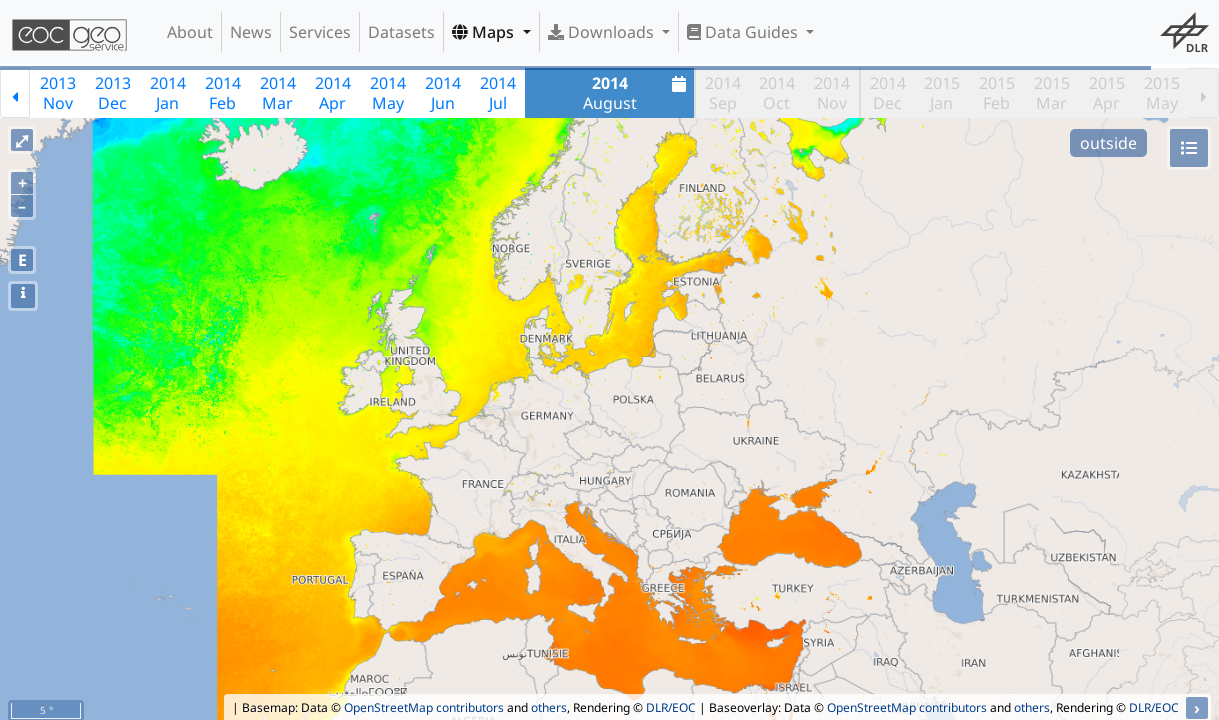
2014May (388, 93)
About (190, 32)
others (549, 707)
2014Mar (278, 93)
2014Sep (723, 93)
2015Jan (942, 93)
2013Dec (113, 93)
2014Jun (443, 93)
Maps (485, 32)
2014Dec (888, 93)
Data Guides (744, 32)
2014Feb (223, 93)
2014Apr (333, 93)
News (251, 32)
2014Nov (832, 93)
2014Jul (498, 93)
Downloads (603, 32)
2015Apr (1107, 93)
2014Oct (777, 93)
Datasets (401, 32)
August (637, 93)
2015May (1162, 93)
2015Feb (997, 93)
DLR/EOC (671, 707)
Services (320, 32)
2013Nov (58, 93)
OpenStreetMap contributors (424, 707)
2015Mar (1052, 93)
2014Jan (168, 93)
